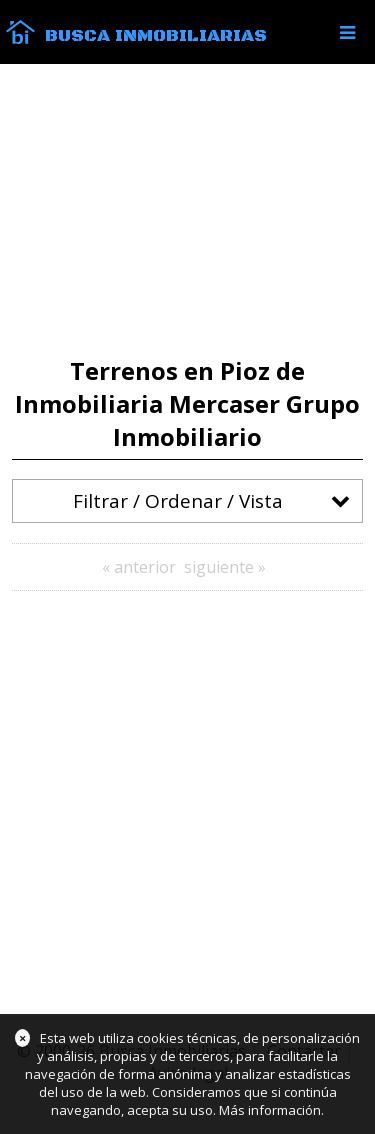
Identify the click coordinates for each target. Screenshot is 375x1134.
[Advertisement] (187, 210)
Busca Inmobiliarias (156, 36)
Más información (270, 1110)
